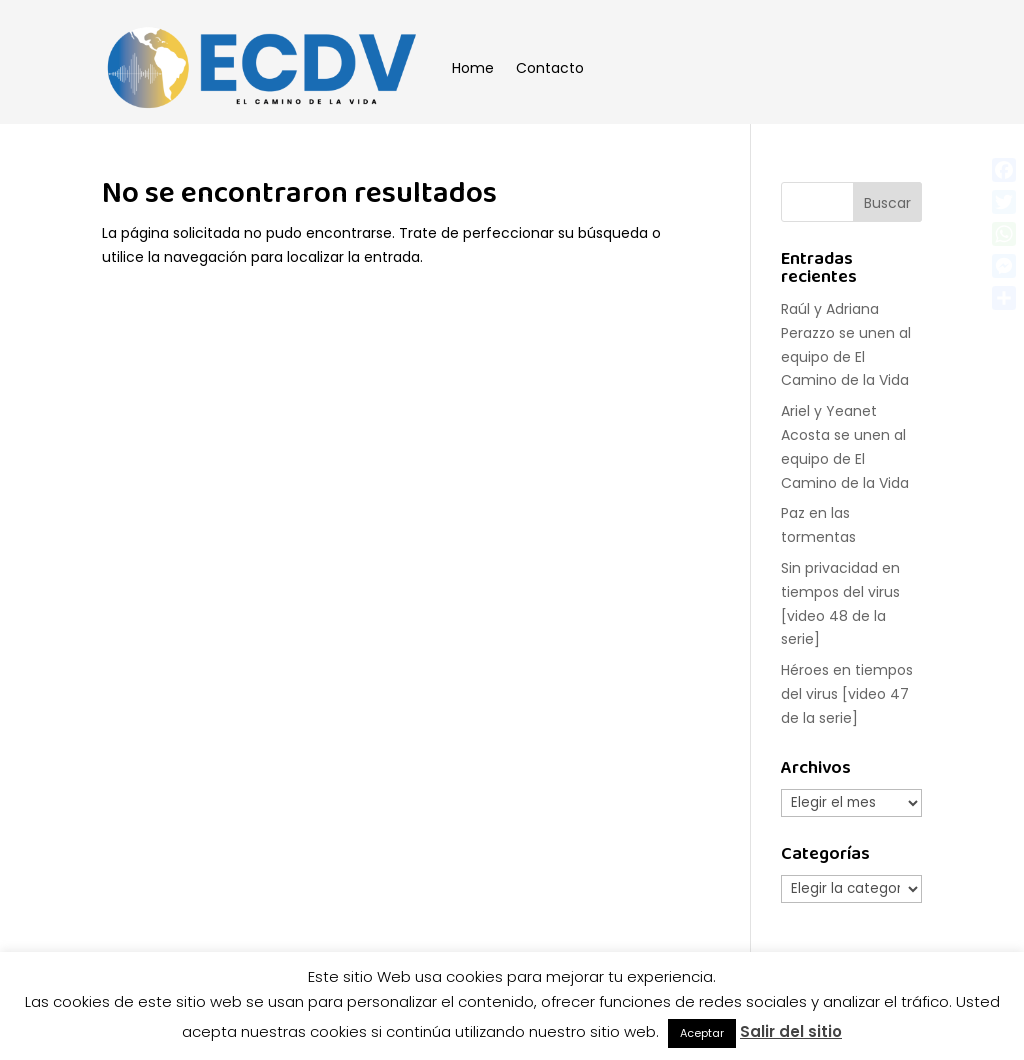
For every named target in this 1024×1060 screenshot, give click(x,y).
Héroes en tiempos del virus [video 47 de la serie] (847, 694)
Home (473, 68)
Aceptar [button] (702, 1033)
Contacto (550, 68)
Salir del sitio (791, 1031)
